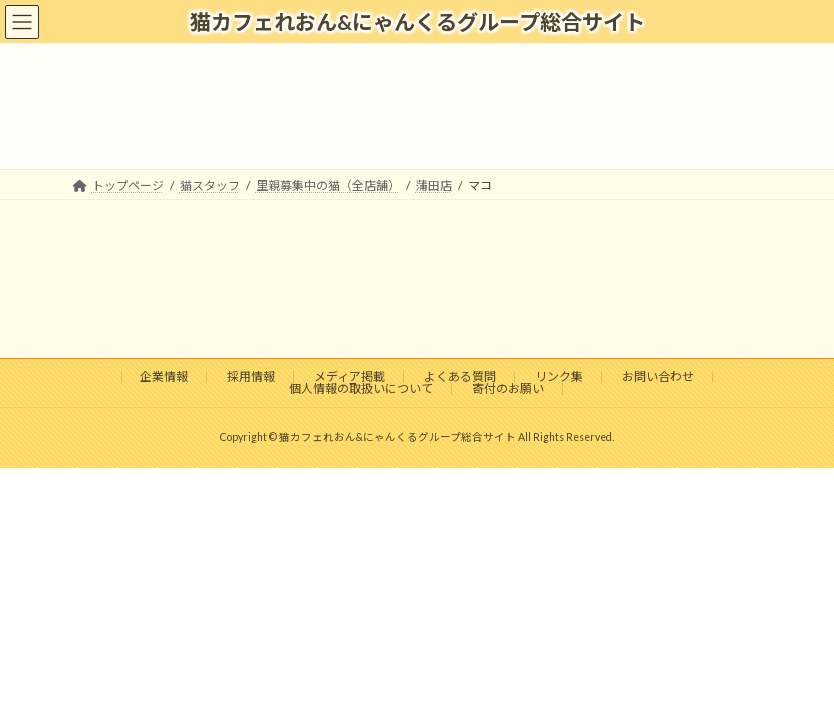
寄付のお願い (508, 388)
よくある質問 (460, 376)
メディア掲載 (349, 376)
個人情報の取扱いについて (361, 388)
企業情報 (164, 376)
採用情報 (251, 376)
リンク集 (559, 376)
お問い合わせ (658, 376)
